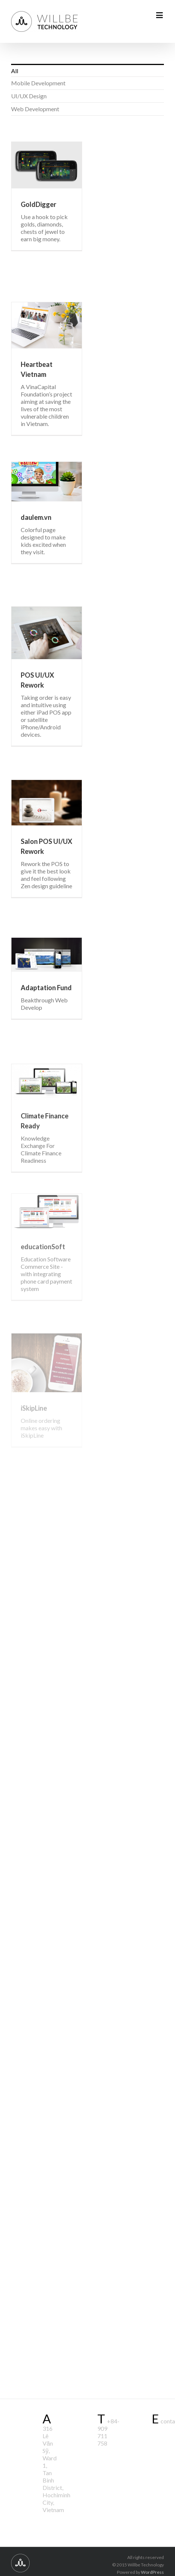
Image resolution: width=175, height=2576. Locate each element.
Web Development (35, 108)
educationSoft (43, 1247)
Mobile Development (38, 82)
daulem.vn (36, 517)
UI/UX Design (29, 95)
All (14, 70)
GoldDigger (38, 204)
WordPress (152, 2572)
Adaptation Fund (46, 988)
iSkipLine (34, 1408)
